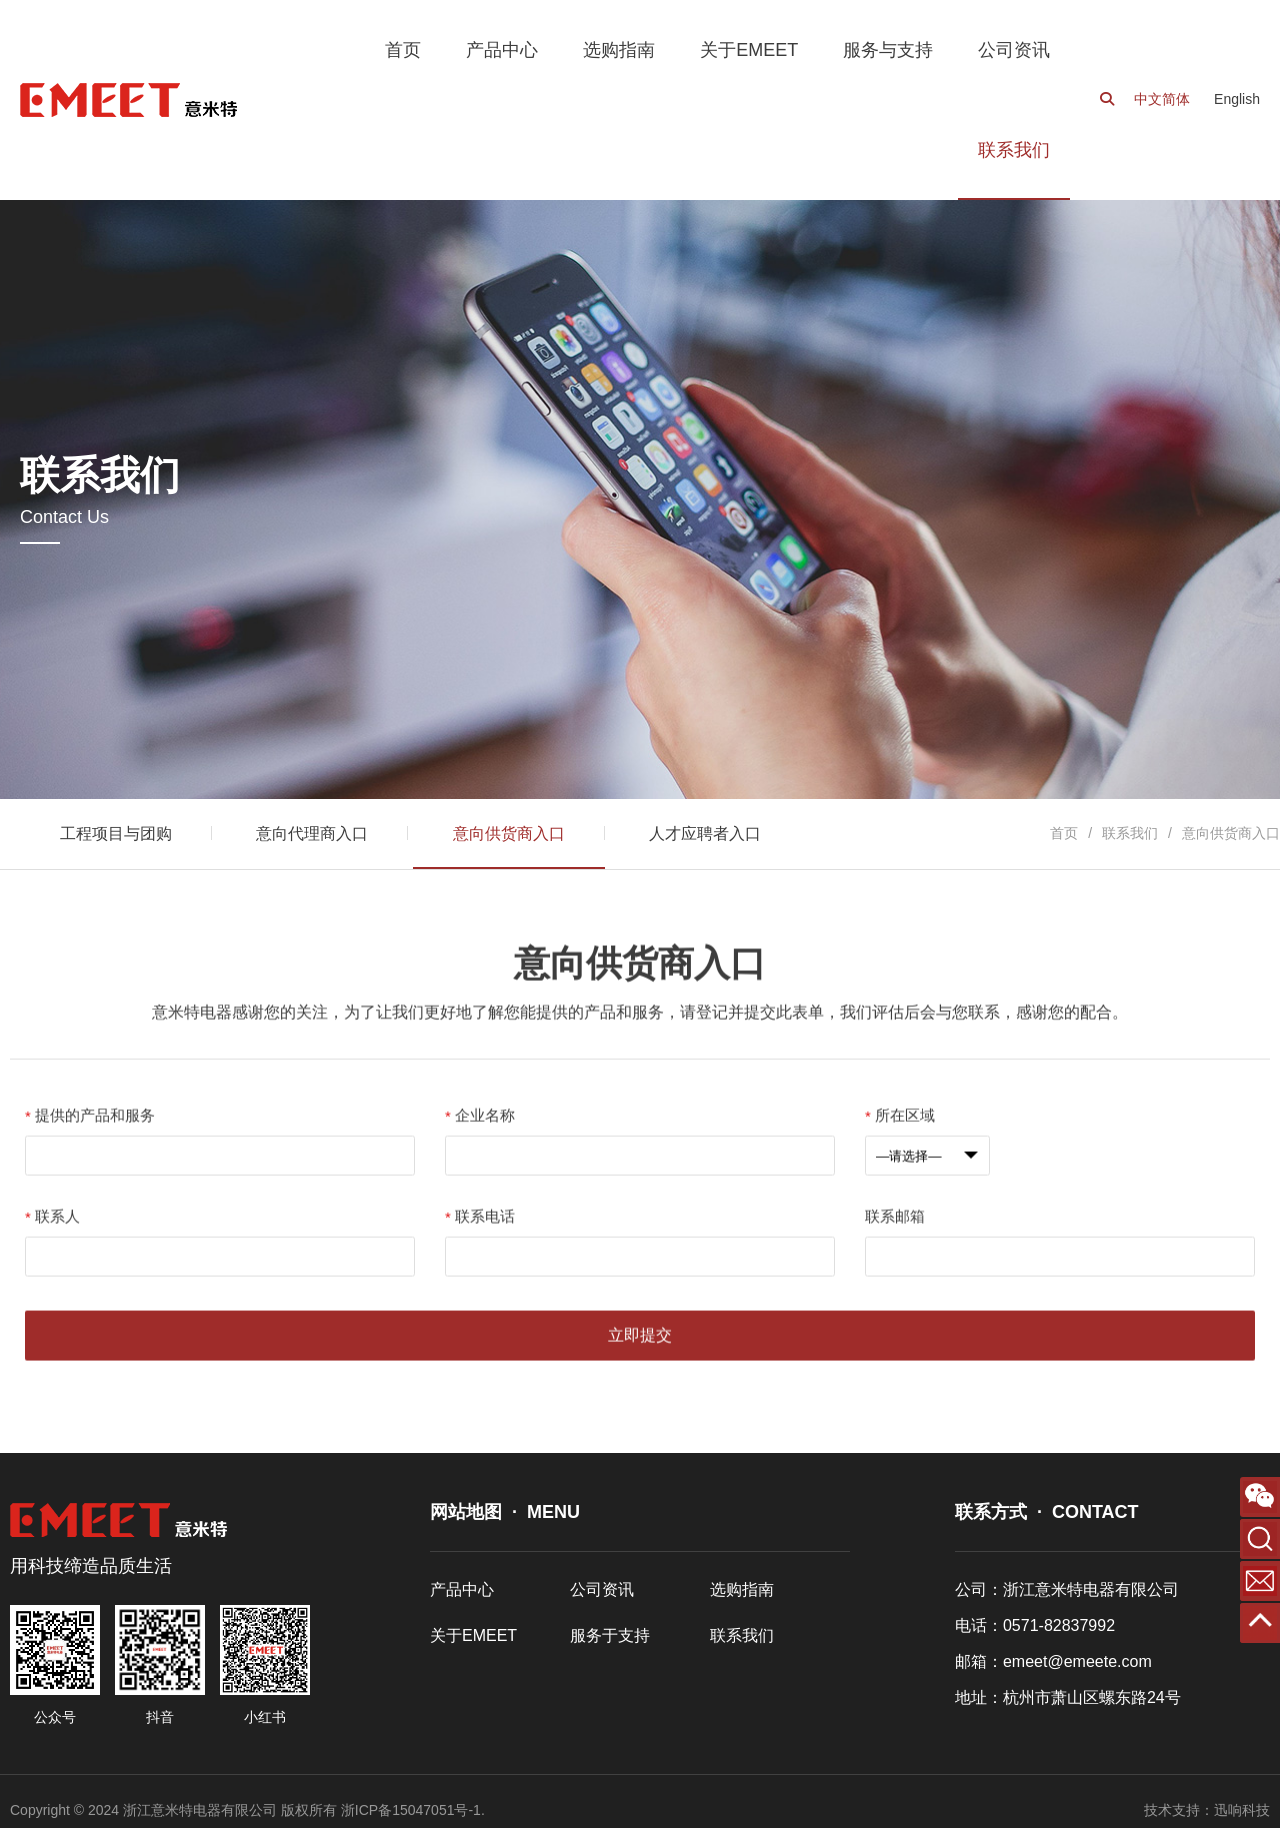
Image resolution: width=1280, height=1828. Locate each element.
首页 (1064, 833)
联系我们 (1130, 833)
